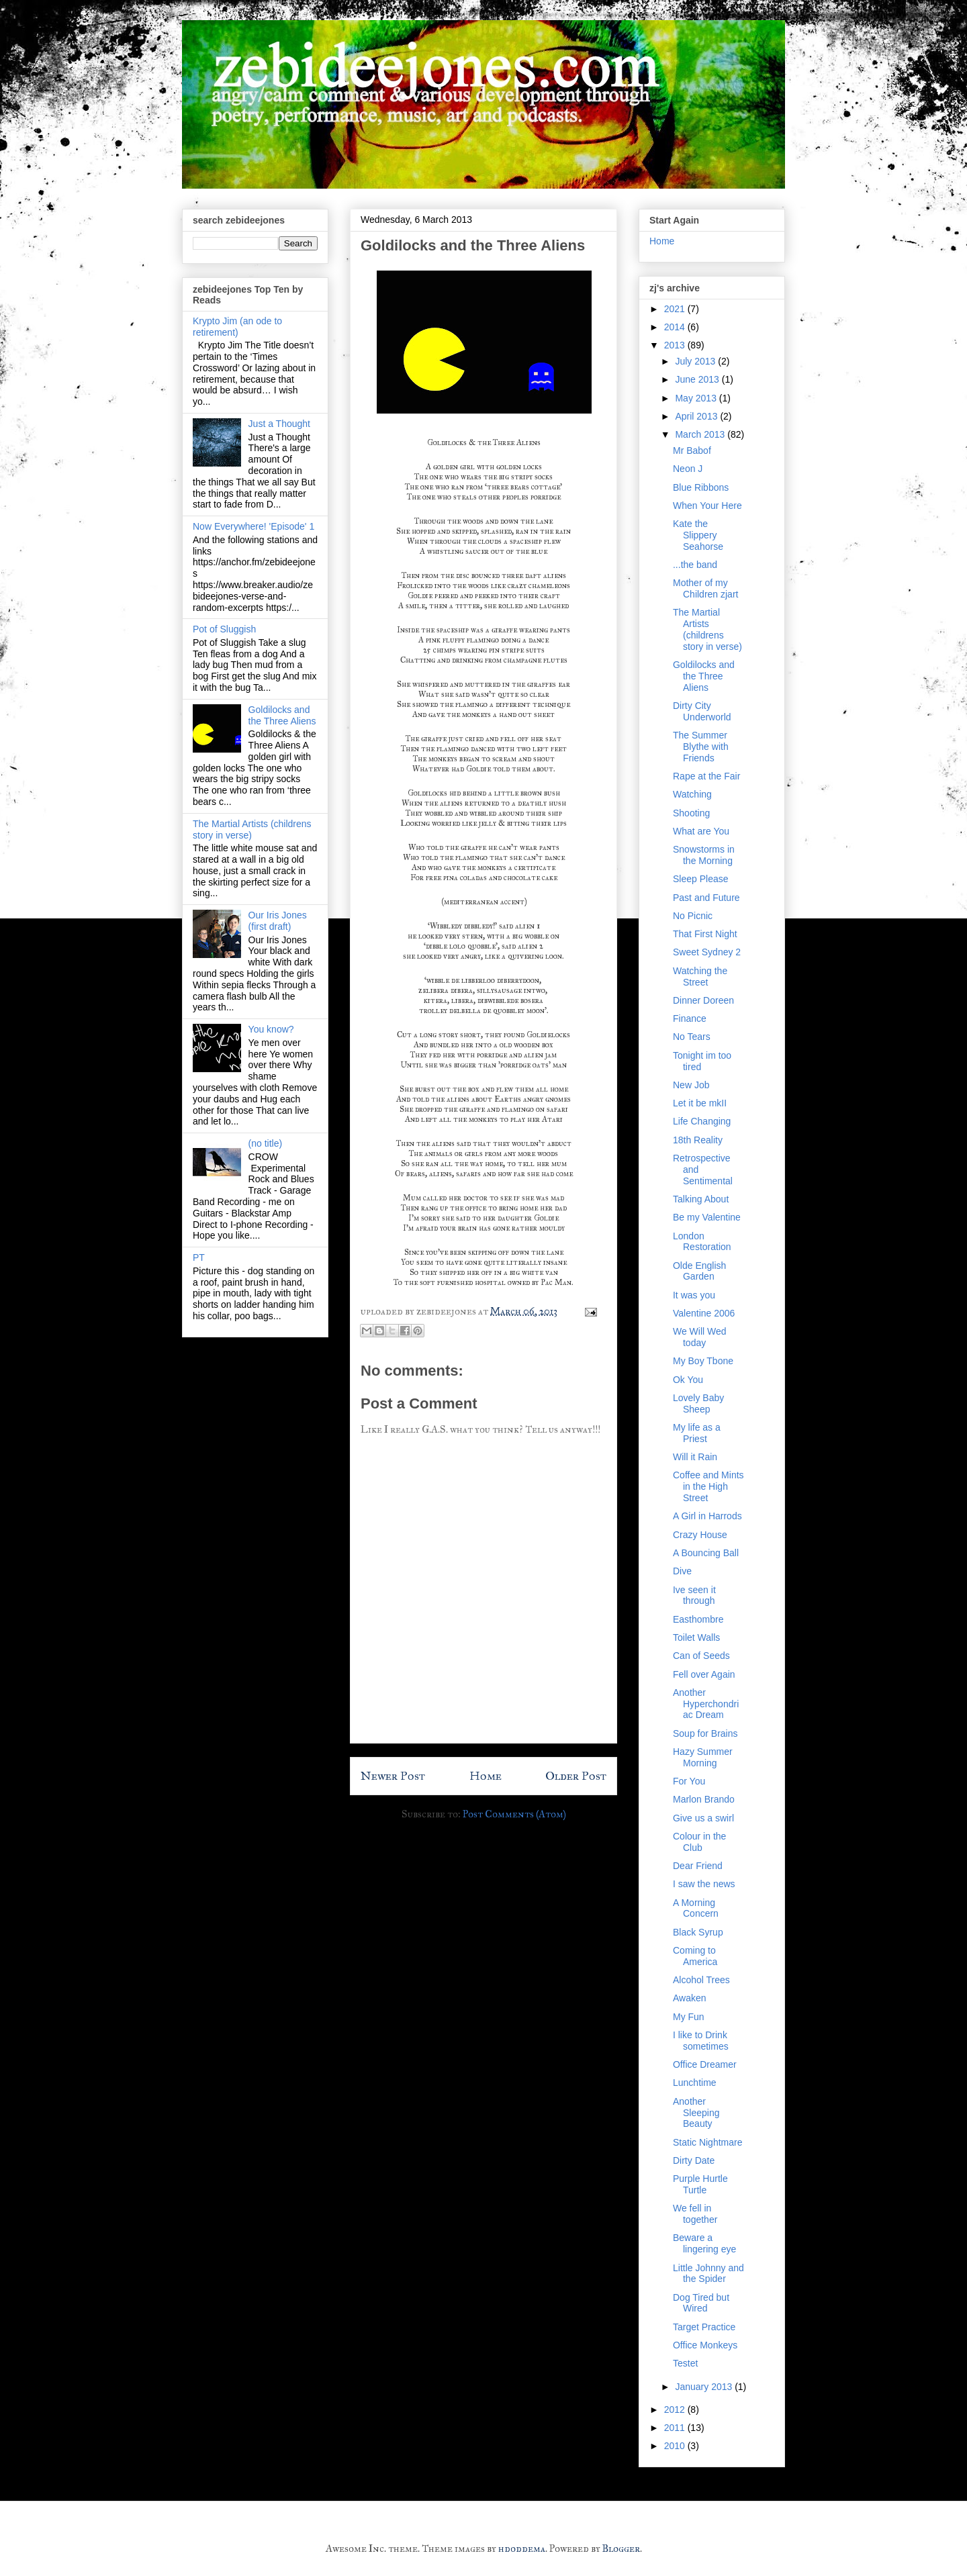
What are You (701, 831)
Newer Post (393, 1775)
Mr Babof (692, 450)
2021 (676, 308)
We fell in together (695, 2214)
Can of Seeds (701, 1655)
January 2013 (705, 2386)
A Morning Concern (696, 1908)
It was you (694, 1295)
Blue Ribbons (701, 487)
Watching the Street (700, 976)
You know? (271, 1029)
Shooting (691, 813)
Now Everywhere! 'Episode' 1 (253, 526)
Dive (682, 1571)
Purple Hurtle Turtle (700, 2184)
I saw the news (704, 1883)
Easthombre (698, 1619)
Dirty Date (694, 2160)
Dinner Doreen (703, 1000)
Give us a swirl (703, 1818)
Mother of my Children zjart (705, 588)
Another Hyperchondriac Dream (706, 1704)
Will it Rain (695, 1456)
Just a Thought (279, 423)
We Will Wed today (700, 1337)
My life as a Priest (697, 1433)
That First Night (705, 933)
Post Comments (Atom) (514, 1814)
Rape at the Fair (706, 776)
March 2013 (701, 434)
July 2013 (696, 361)
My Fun (688, 2016)
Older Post (575, 1775)
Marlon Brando (704, 1799)
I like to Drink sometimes (701, 2041)
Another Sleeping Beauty (696, 2113)
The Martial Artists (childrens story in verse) (707, 629)
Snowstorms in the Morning (704, 855)
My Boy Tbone (703, 1360)
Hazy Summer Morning (703, 1757)
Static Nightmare (707, 2142)
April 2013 (697, 416)
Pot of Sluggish (224, 629)
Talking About (701, 1199)
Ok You (688, 1379)
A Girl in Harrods (707, 1516)
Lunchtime (695, 2082)
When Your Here (707, 505)
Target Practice (704, 2327)
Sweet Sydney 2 (707, 952)
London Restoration (702, 1242)
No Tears (691, 1036)
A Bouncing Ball (706, 1552)
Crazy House (700, 1534)
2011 (676, 2427)
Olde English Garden (699, 1271)
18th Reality (698, 1140)
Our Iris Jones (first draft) (277, 921)
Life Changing (702, 1121)
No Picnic (692, 915)
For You (689, 1781)
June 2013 (698, 379)
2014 (676, 327)
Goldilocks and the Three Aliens (282, 715)
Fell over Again (704, 1674)
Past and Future (706, 897)
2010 (676, 2445)
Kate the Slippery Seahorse (698, 535)
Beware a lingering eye (704, 2243)
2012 (676, 2409)
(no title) (265, 1143)
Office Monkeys (705, 2345)
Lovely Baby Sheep (698, 1403)
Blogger (621, 2548)
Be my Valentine (707, 1217)
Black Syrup (698, 1932)
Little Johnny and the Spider (708, 2273)
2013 (676, 345)
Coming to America (695, 1956)
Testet (685, 2363)
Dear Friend (698, 1865)
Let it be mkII (700, 1103)
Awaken (689, 1998)
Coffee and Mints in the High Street (708, 1486)
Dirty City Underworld (702, 711)
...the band (695, 564)
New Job (691, 1085)
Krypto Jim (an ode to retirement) (237, 327)
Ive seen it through (694, 1595)
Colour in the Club (699, 1842)
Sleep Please (701, 878)
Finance (689, 1018)
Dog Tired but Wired (701, 2303)
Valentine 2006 (704, 1313)
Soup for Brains (705, 1733)
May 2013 (697, 398)
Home (485, 1775)
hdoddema (521, 2548)
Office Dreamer (705, 2064)
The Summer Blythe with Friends (701, 746)
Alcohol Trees (701, 1979)
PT (199, 1257)
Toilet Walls (696, 1637)
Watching (692, 794)
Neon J (687, 468)
